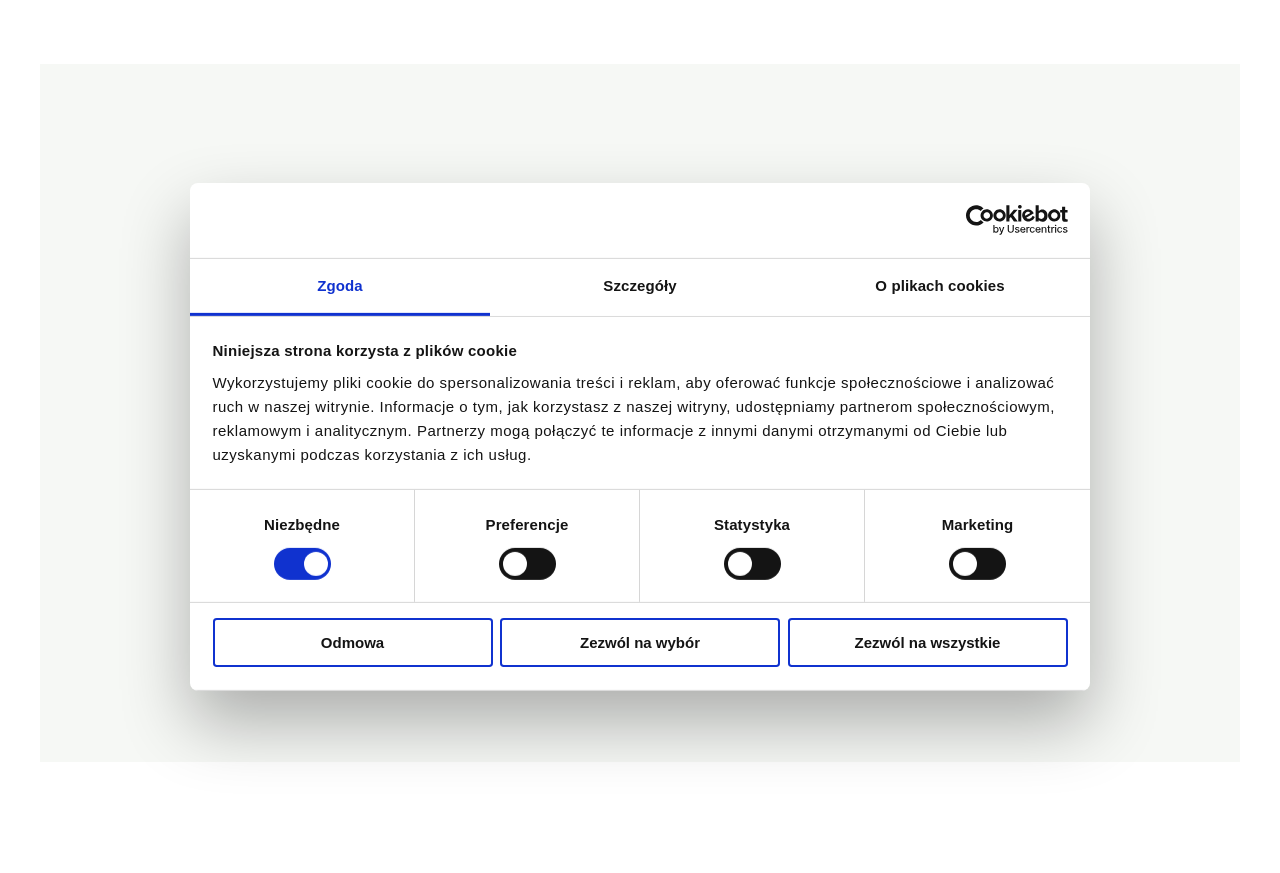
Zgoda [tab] (340, 284)
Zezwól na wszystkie (928, 642)
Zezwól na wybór (640, 642)
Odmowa (352, 642)
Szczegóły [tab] (639, 284)
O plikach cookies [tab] (939, 284)
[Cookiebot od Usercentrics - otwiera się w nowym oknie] (980, 220)
